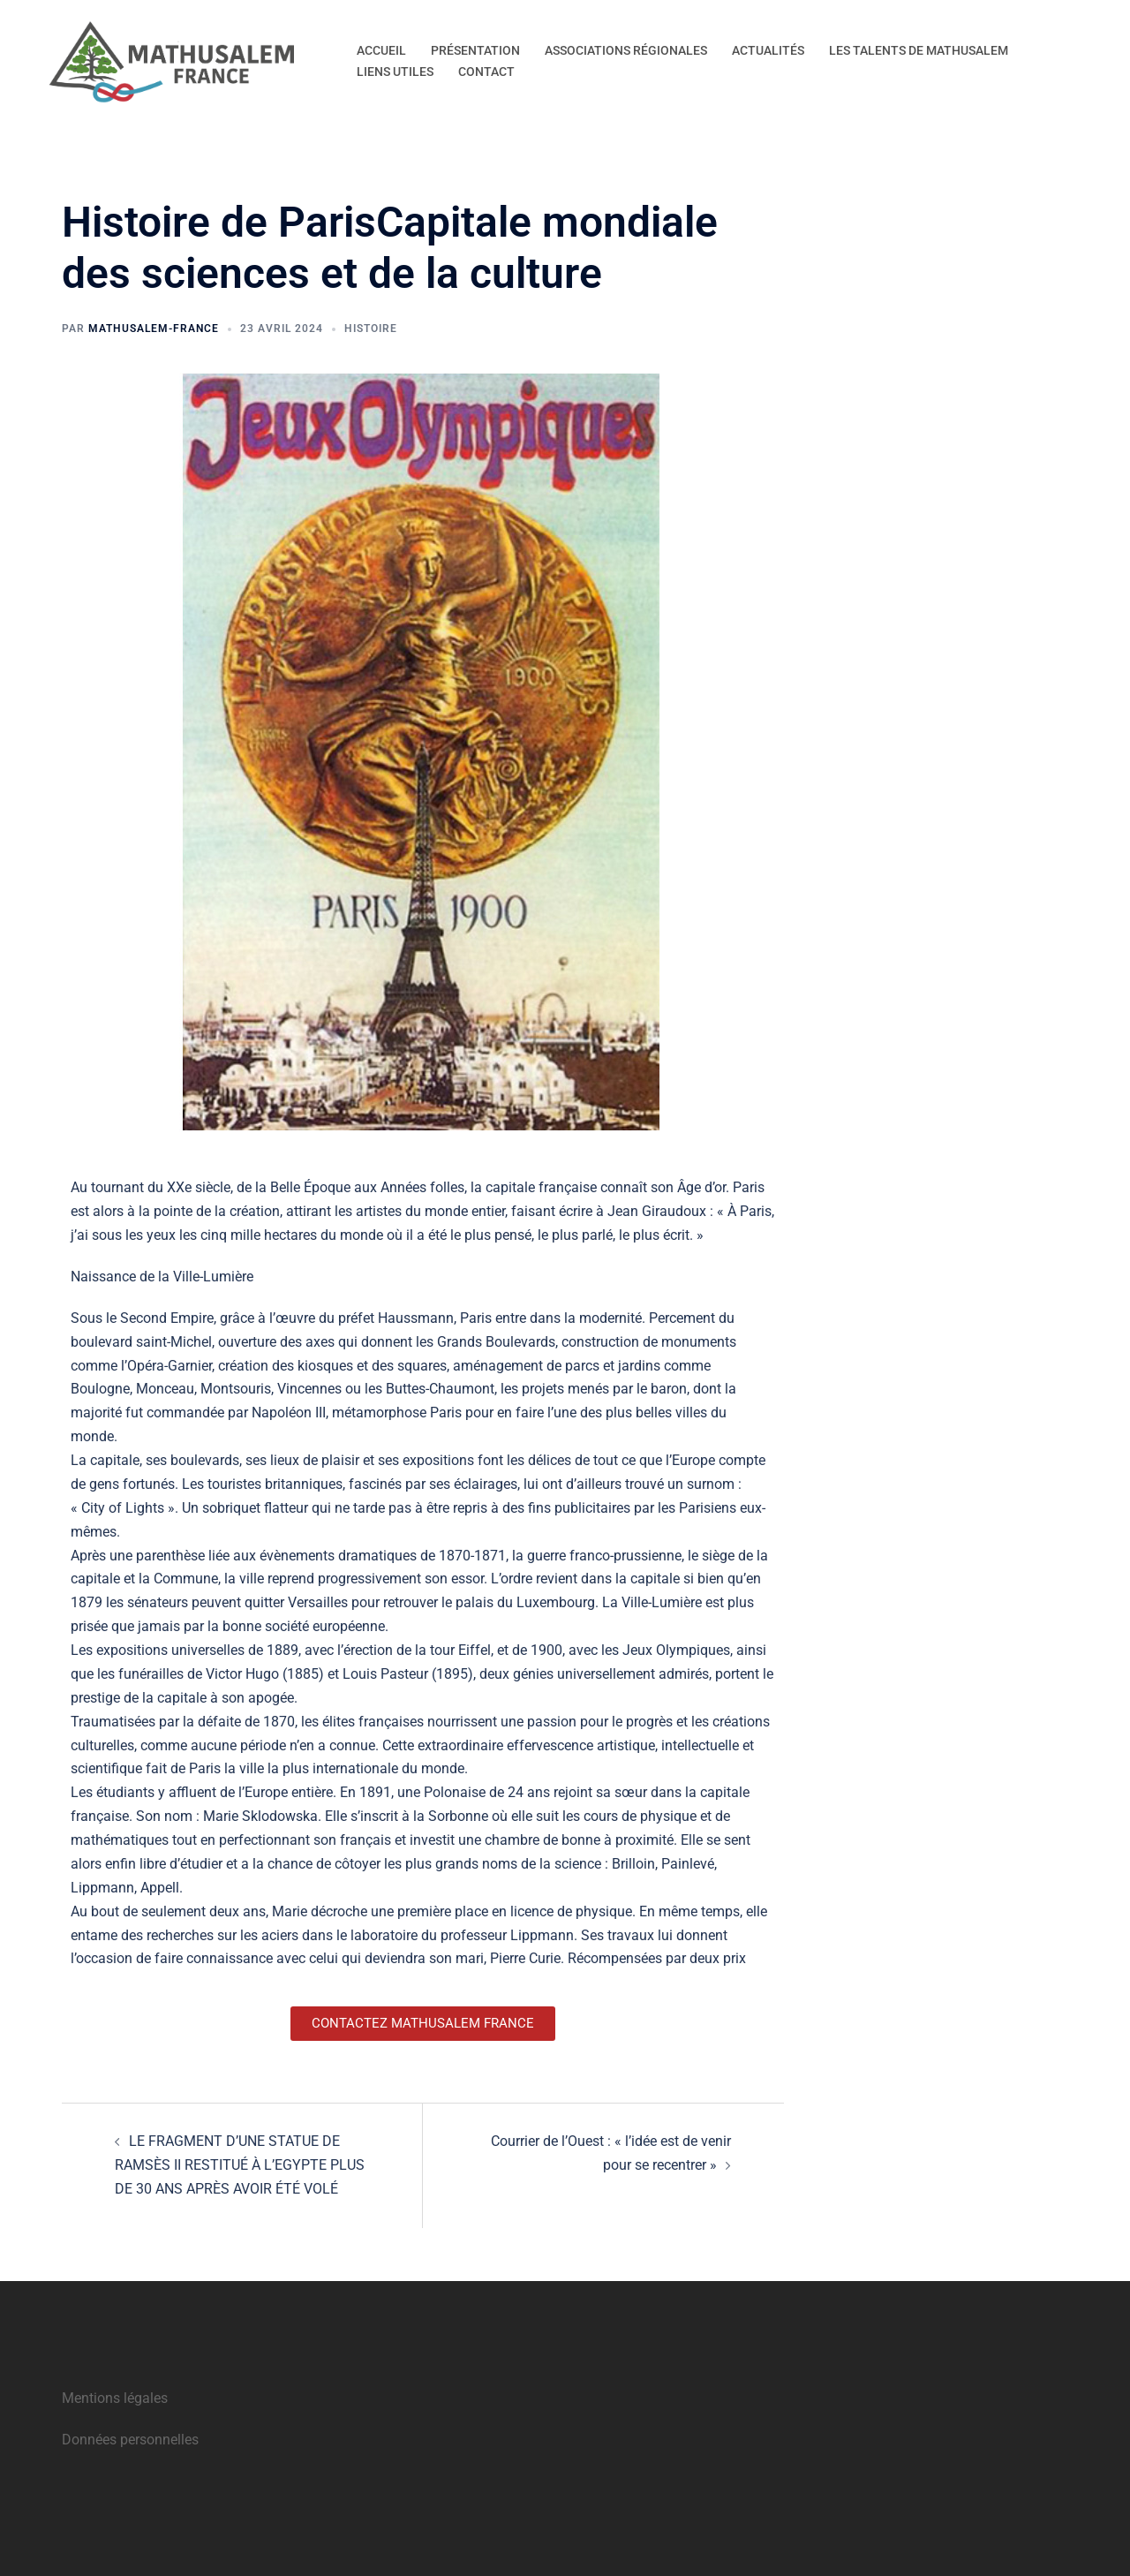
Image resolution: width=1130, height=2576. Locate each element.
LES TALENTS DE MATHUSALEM (918, 50)
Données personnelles (130, 2439)
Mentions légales (115, 2398)
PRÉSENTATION (475, 50)
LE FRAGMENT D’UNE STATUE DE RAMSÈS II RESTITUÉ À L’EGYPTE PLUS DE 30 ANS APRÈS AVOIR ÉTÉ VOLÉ (240, 2165)
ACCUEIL (381, 50)
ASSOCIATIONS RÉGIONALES (626, 50)
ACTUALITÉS (768, 50)
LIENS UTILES (395, 71)
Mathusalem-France (153, 328)
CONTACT (486, 71)
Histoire (370, 328)
